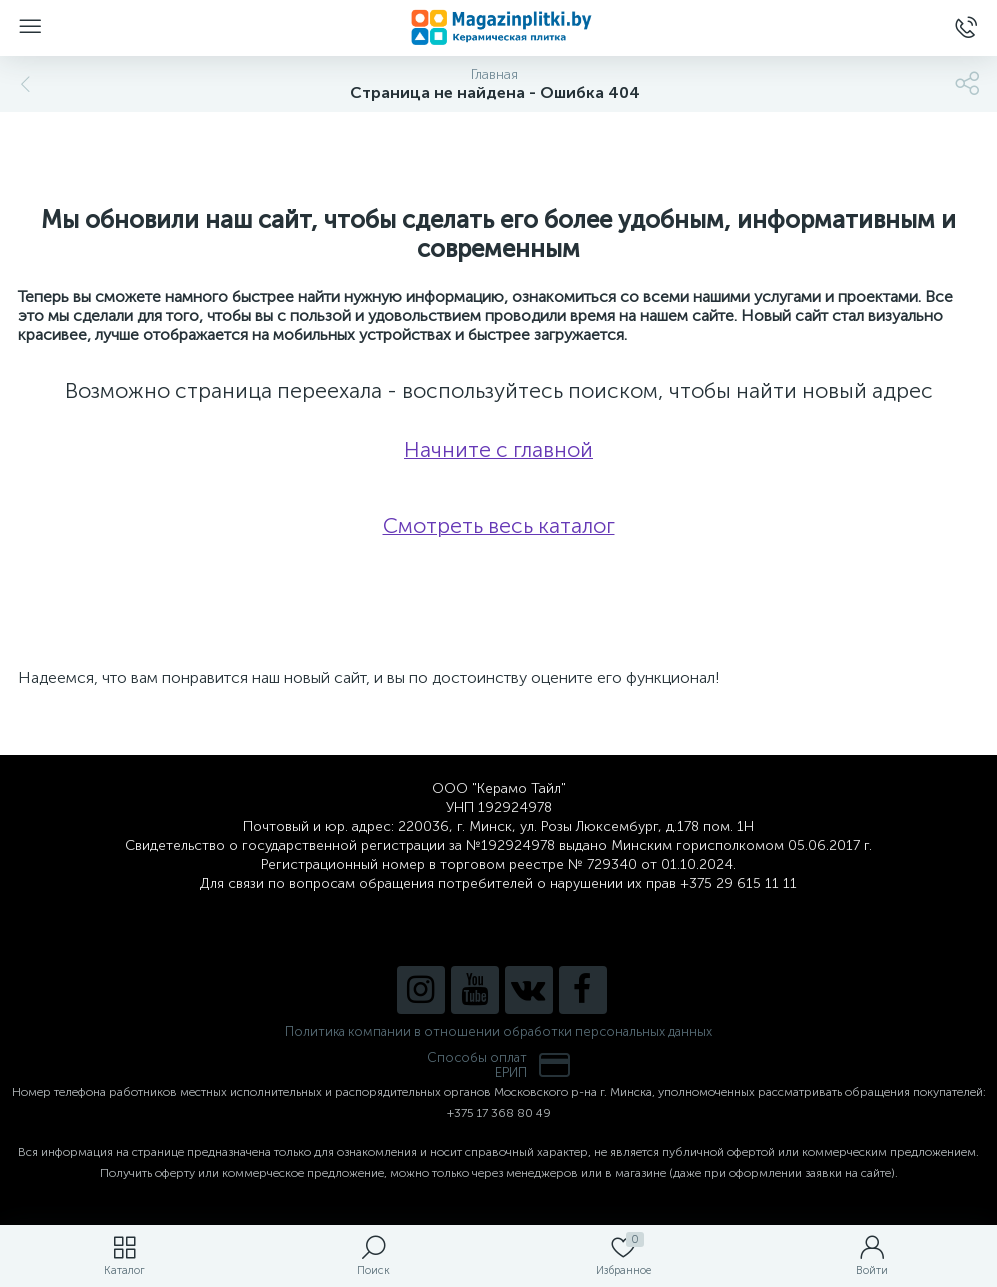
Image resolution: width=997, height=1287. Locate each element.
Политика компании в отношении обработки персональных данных (498, 1031)
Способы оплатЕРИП (499, 1065)
